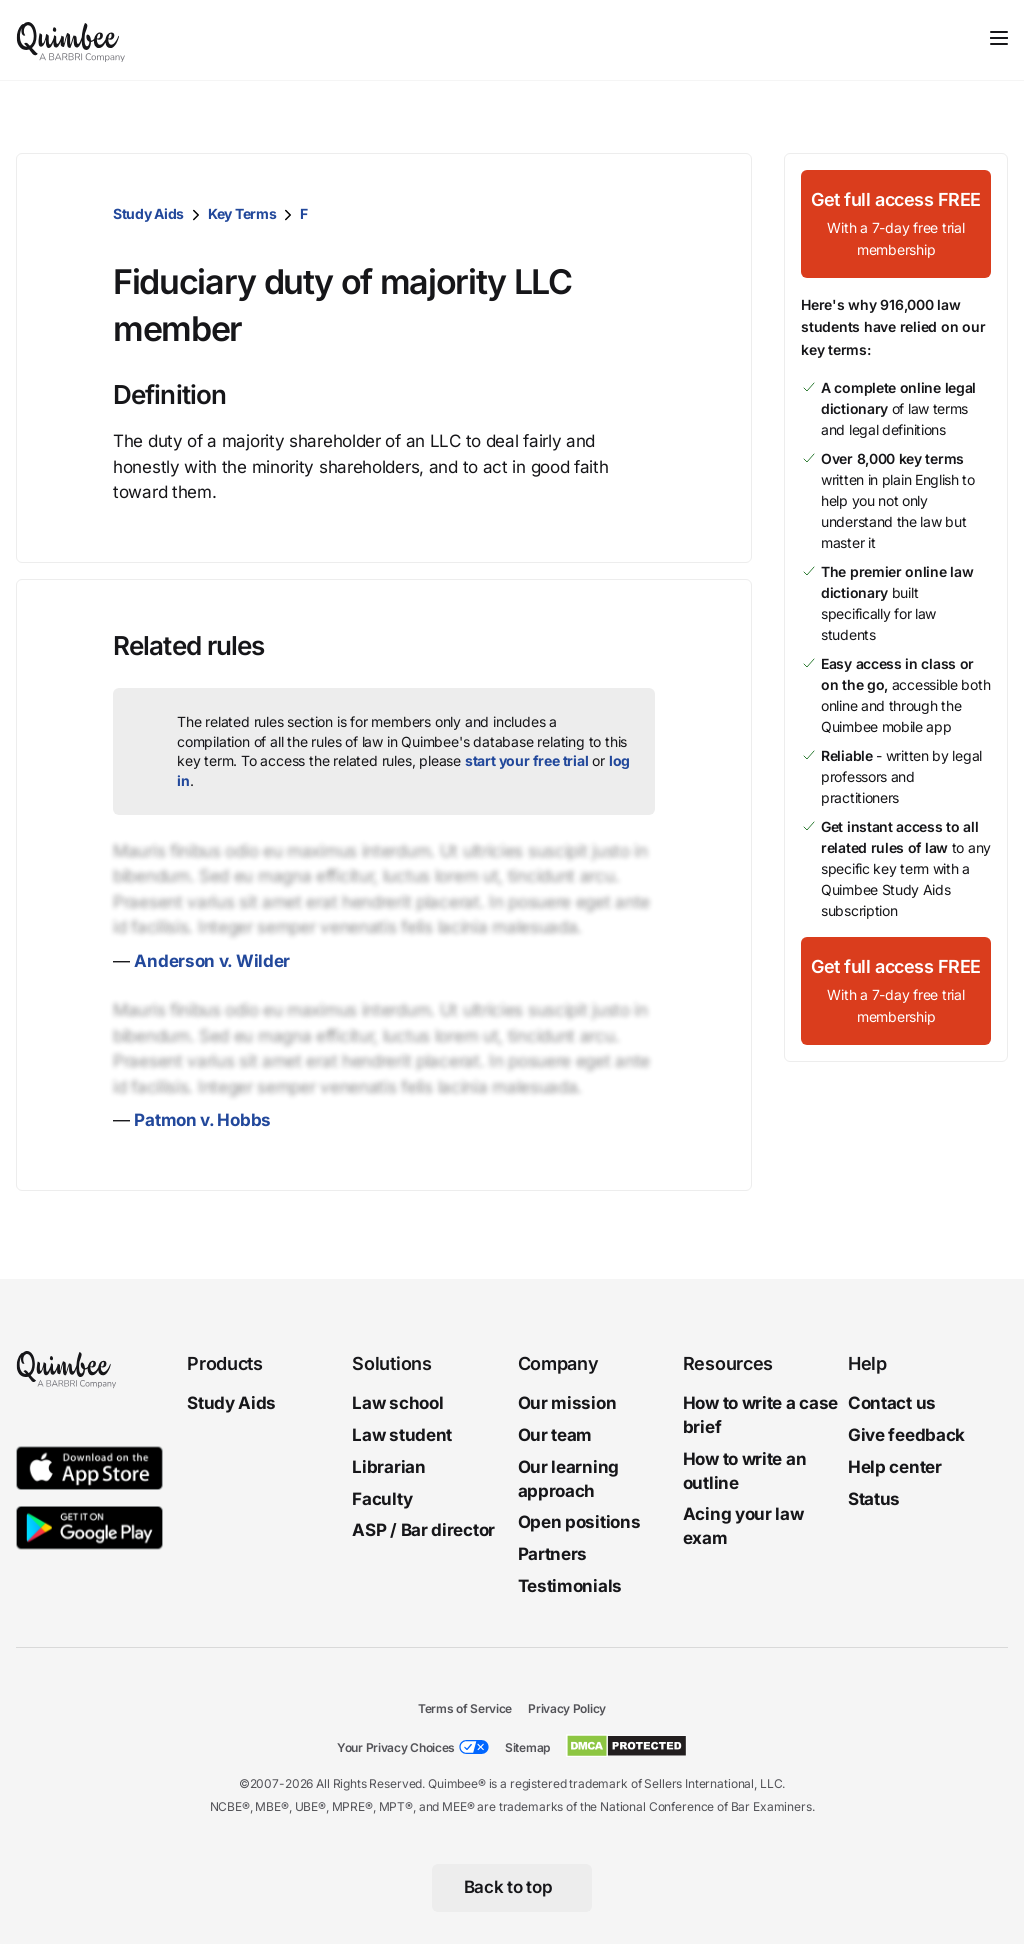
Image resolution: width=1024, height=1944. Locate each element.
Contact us (892, 1403)
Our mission (567, 1403)
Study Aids (148, 213)
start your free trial (527, 760)
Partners (553, 1554)
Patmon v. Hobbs (202, 1120)
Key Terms (242, 213)
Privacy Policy (567, 1708)
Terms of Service (465, 1708)
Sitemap (527, 1747)
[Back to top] (512, 1888)
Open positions (579, 1522)
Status (874, 1498)
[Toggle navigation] (999, 38)
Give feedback (906, 1435)
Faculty (382, 1498)
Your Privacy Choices (396, 1747)
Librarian (388, 1467)
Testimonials (570, 1586)
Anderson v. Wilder (212, 961)
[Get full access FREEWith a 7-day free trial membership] (896, 224)
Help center (895, 1467)
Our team (555, 1435)
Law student (402, 1435)
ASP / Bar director (423, 1530)
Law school (397, 1403)
